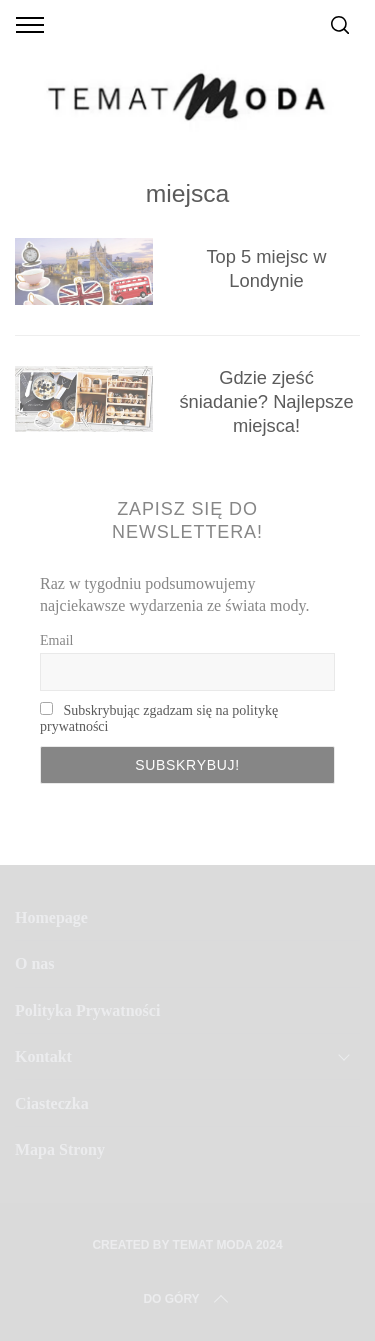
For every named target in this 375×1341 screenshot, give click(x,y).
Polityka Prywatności (87, 1010)
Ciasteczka (52, 1103)
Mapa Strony (60, 1149)
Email (56, 640)
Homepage (51, 917)
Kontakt (43, 1056)
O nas (35, 963)
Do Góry (187, 1299)
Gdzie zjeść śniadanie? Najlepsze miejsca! (266, 401)
